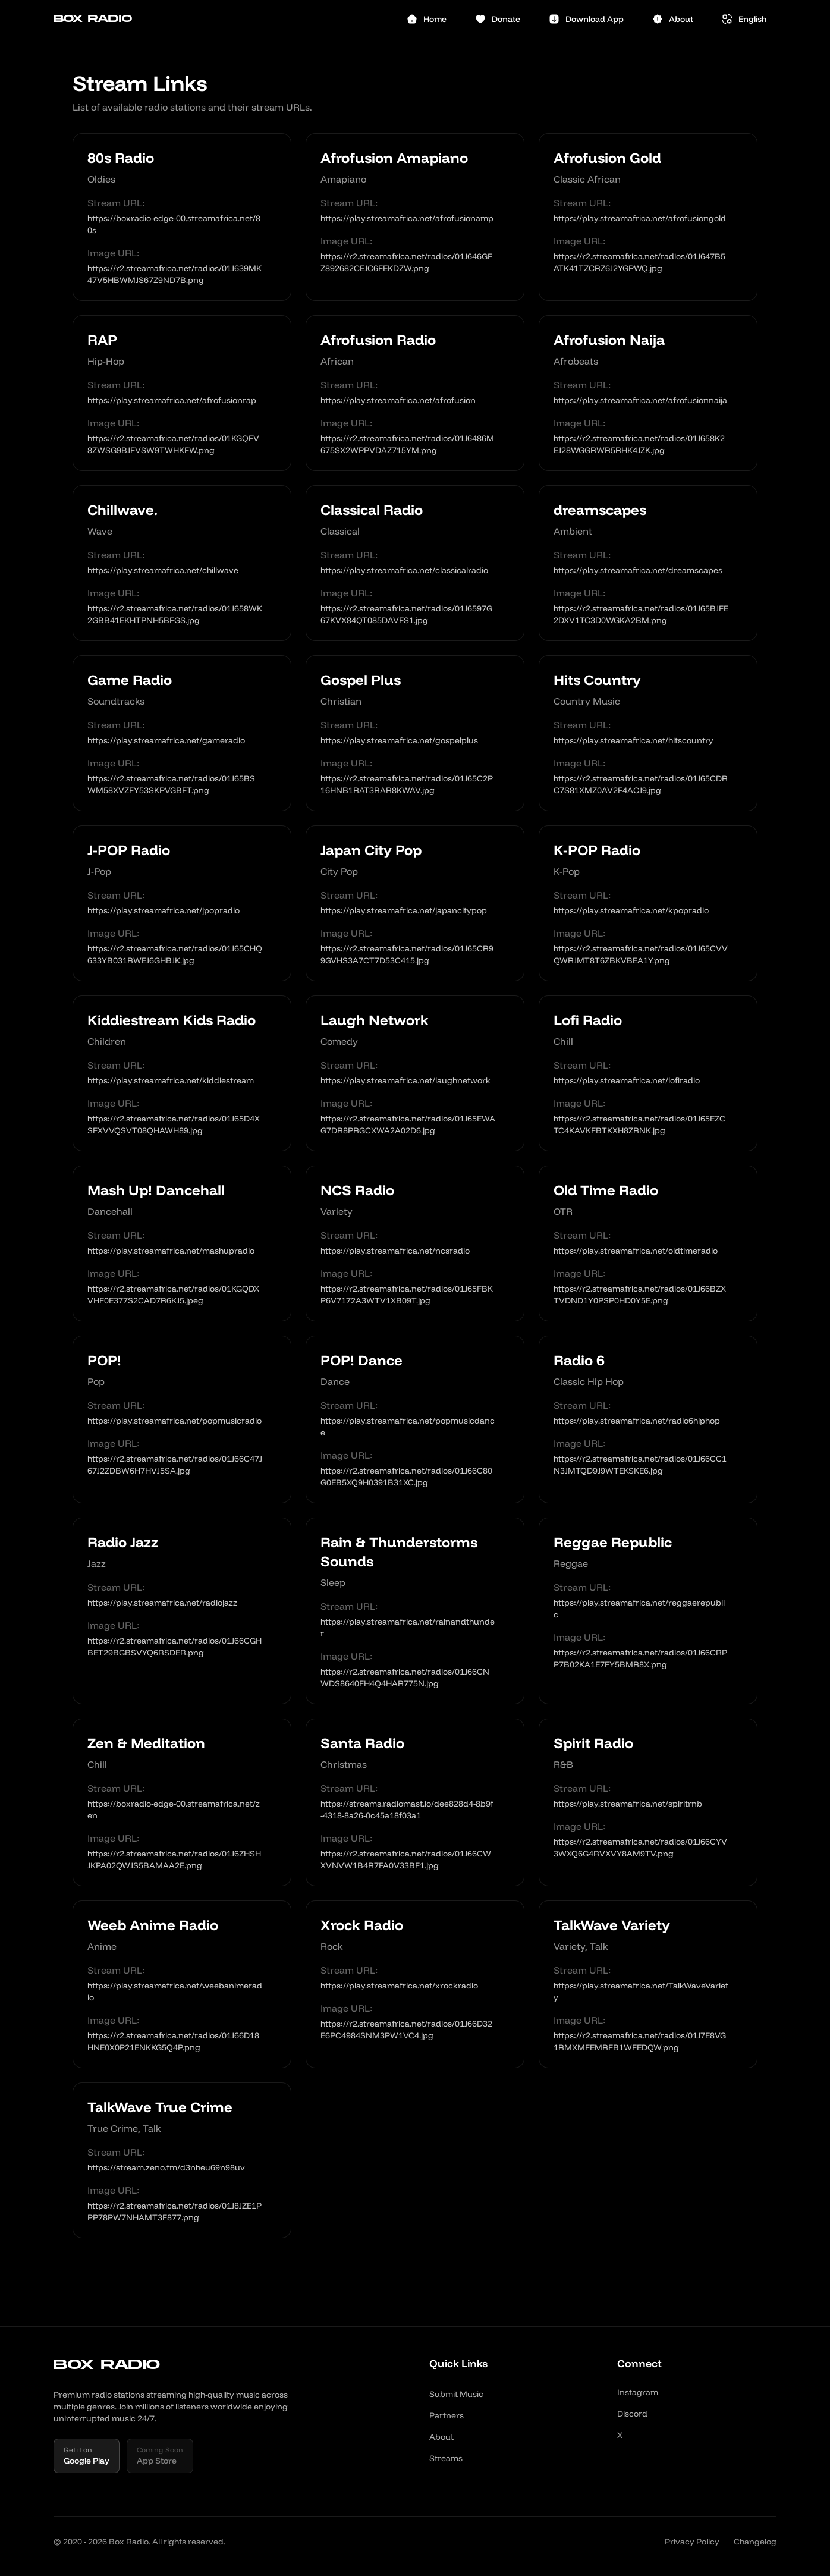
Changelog (755, 2541)
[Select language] (744, 19)
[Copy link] (271, 224)
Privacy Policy (692, 2541)
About (672, 19)
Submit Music (456, 2394)
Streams (446, 2458)
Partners (446, 2415)
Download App (586, 19)
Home (427, 19)
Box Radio (93, 18)
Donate (497, 19)
